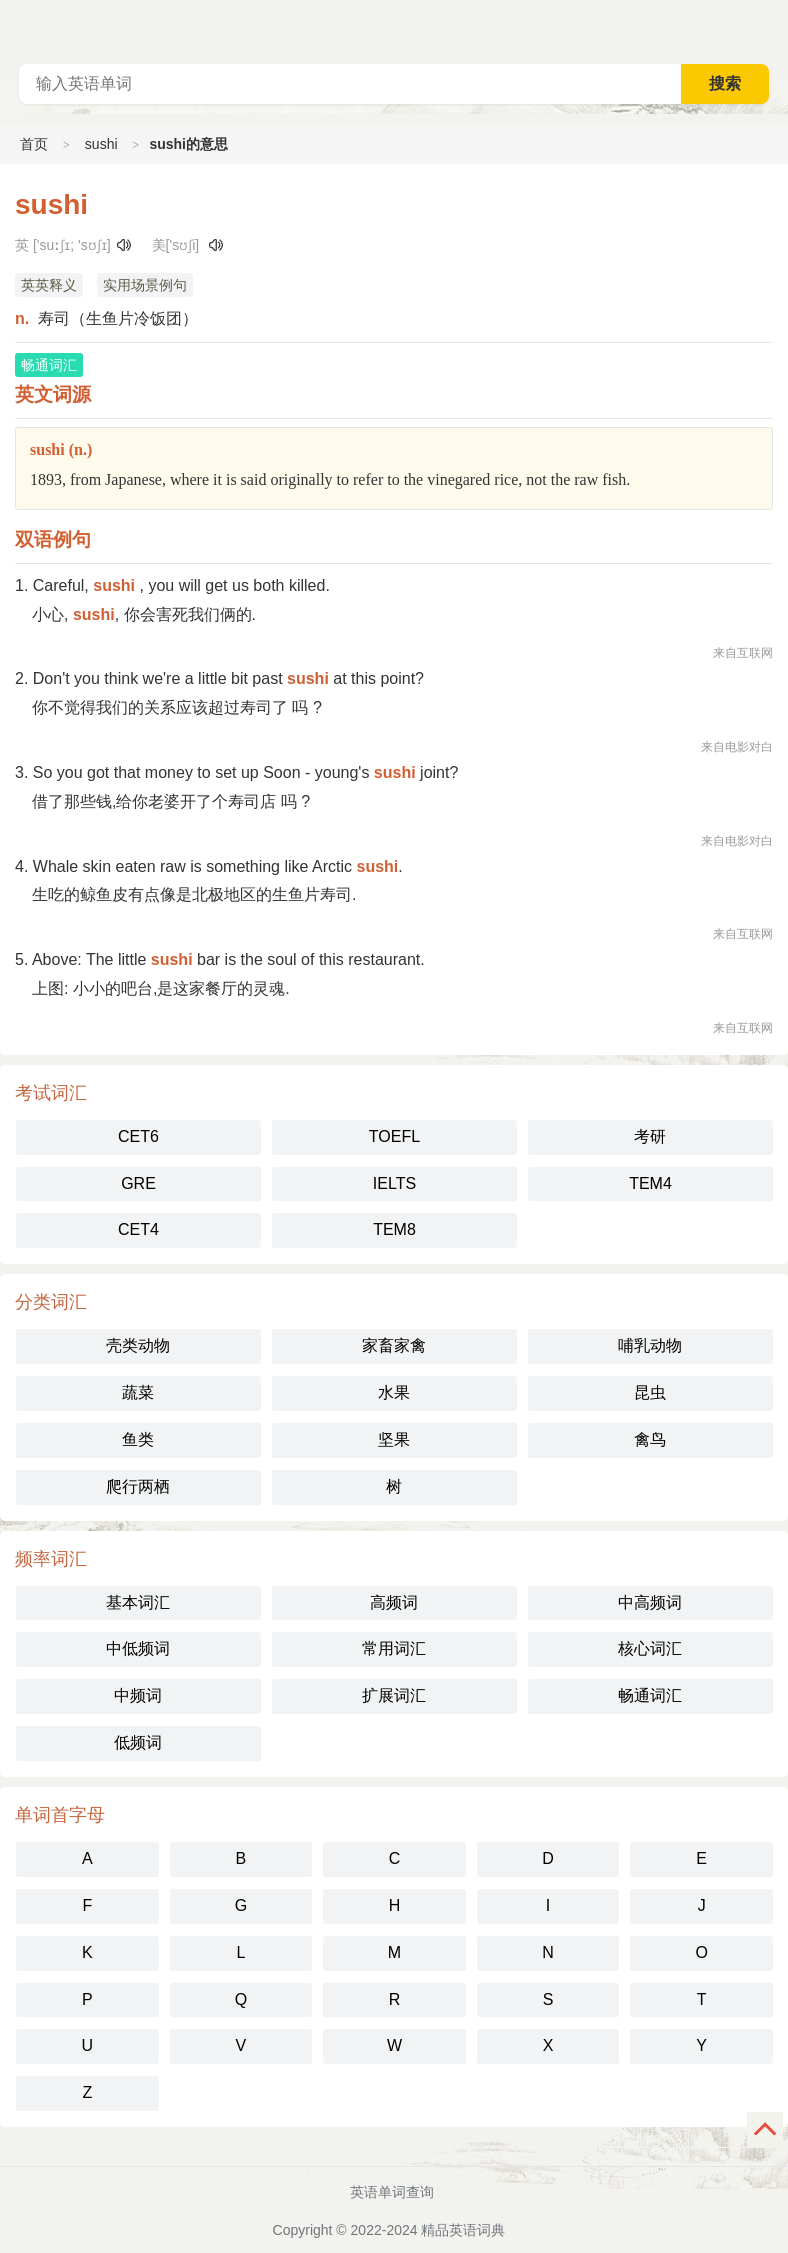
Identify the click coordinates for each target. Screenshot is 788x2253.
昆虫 (650, 1392)
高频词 (394, 1602)
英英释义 (49, 285)
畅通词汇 (650, 1695)
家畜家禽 (394, 1345)
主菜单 (772, 30)
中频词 (138, 1695)
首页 (34, 144)
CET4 (138, 1229)
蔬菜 (138, 1392)
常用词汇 (394, 1648)
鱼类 (138, 1439)
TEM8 (394, 1229)
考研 (650, 1136)
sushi (101, 144)
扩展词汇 (394, 1695)
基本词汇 (138, 1602)
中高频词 (650, 1602)
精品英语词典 (463, 2230)
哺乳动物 (650, 1345)
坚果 (394, 1439)
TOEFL (394, 1136)
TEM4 (650, 1183)
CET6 (138, 1136)
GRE (138, 1183)
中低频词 (138, 1648)
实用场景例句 (145, 285)
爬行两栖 (138, 1486)
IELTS (394, 1183)
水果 (394, 1392)
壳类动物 (138, 1345)
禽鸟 (650, 1439)
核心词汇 (650, 1648)
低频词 (138, 1742)
